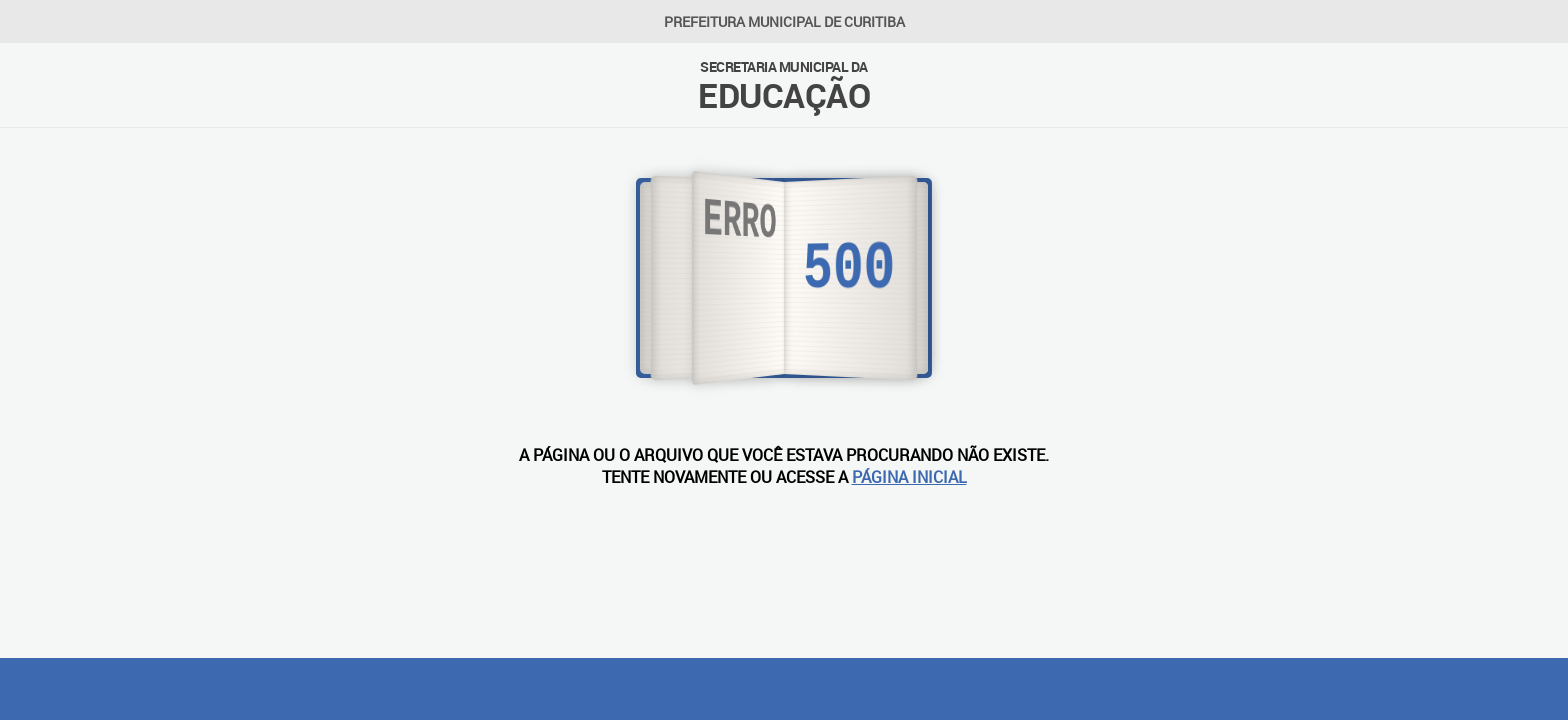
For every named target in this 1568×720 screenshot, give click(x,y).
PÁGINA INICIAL (909, 477)
